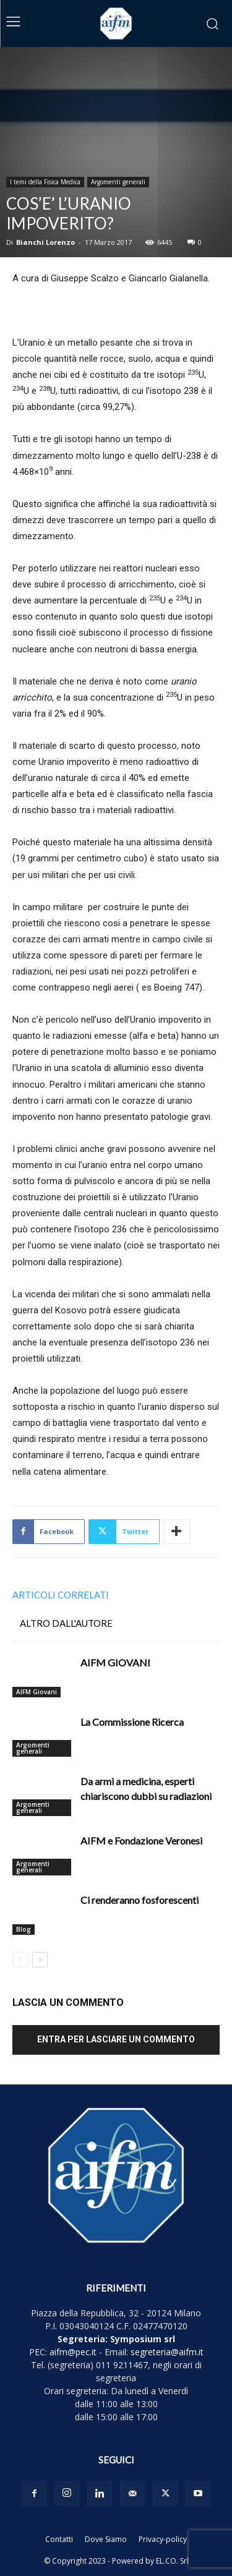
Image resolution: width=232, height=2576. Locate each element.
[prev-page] (20, 1960)
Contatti (59, 2539)
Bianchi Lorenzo (45, 242)
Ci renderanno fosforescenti (139, 1900)
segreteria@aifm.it (167, 2352)
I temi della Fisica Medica (45, 181)
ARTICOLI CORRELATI (60, 1594)
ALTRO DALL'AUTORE (66, 1623)
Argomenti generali (118, 181)
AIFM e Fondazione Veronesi (141, 1840)
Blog (23, 1929)
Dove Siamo (106, 2539)
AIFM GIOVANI (115, 1662)
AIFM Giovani (36, 1691)
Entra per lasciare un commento (116, 2039)
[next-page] (40, 1960)
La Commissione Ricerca (132, 1722)
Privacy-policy (163, 2539)
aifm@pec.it (73, 2352)
